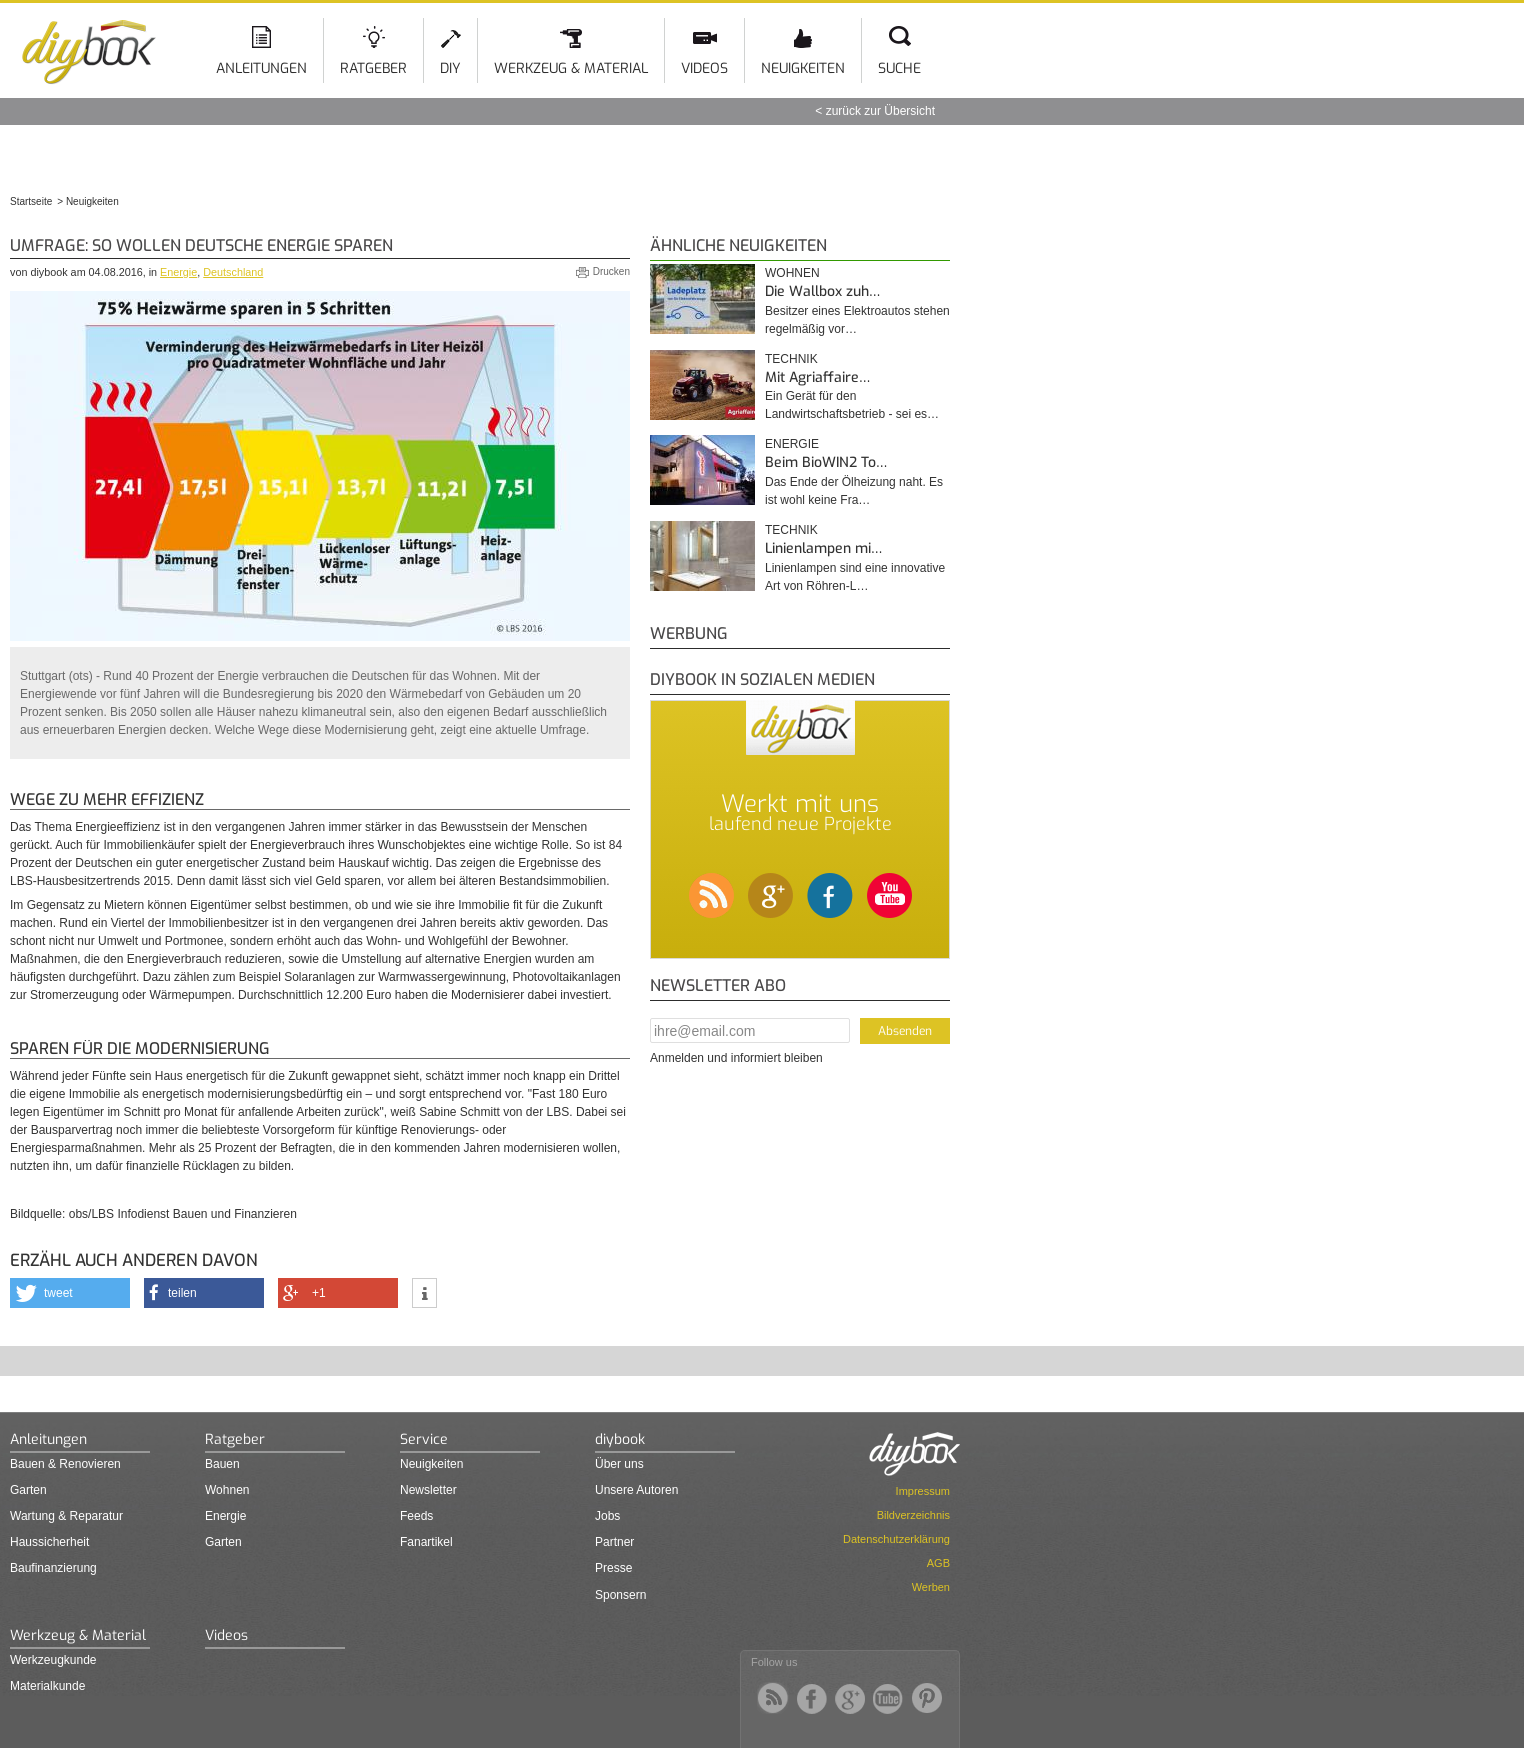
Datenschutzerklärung (896, 1539)
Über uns (619, 1464)
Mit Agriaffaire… (817, 377)
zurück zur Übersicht (880, 111)
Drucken (611, 271)
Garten (28, 1490)
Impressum (923, 1491)
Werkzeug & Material (571, 68)
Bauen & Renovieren (65, 1464)
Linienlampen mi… (823, 548)
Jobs (607, 1516)
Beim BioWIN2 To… (826, 462)
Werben (931, 1587)
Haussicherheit (49, 1542)
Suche (899, 68)
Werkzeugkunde (53, 1660)
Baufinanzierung (53, 1568)
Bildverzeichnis (913, 1515)
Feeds (416, 1516)
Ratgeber (373, 68)
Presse (613, 1568)
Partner (614, 1542)
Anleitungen (261, 68)
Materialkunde (47, 1686)
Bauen (222, 1464)
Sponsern (620, 1595)
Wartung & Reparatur (66, 1516)
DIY (450, 68)
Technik (791, 359)
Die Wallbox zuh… (822, 291)
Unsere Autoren (636, 1490)
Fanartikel (426, 1542)
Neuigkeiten (803, 68)
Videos (704, 68)
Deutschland (233, 272)
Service (424, 1439)
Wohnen (792, 273)
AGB (938, 1563)
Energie (178, 272)
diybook (620, 1439)
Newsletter (428, 1490)
